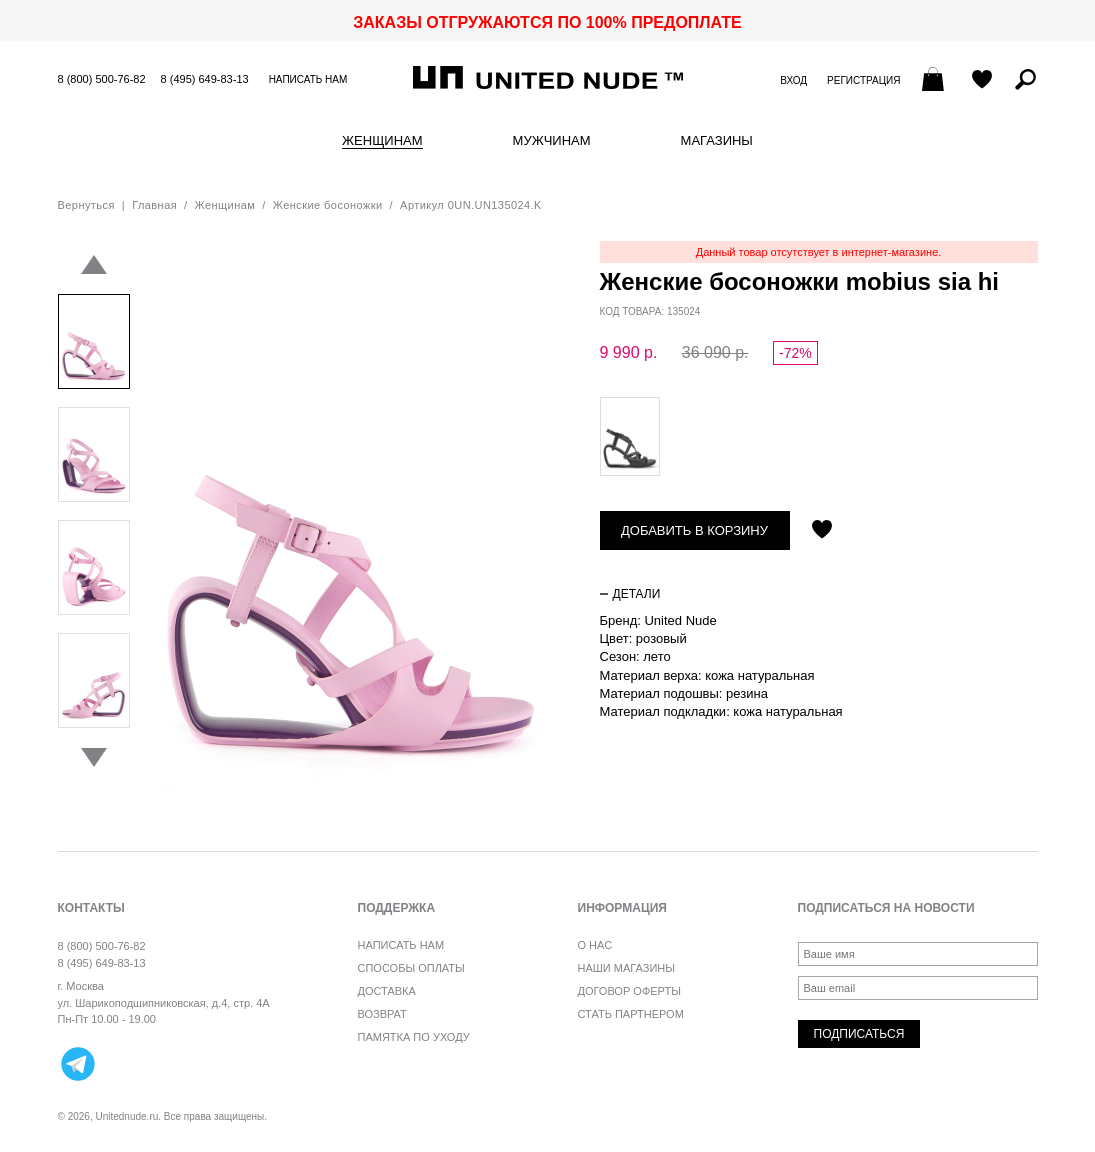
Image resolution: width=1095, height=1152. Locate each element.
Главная (154, 205)
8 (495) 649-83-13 (205, 79)
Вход (793, 80)
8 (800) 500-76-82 (102, 79)
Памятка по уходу (414, 1037)
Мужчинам (552, 141)
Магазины (717, 141)
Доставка (387, 991)
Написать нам (308, 79)
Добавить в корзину (694, 530)
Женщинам (382, 141)
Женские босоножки (328, 205)
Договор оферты (629, 991)
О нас (595, 945)
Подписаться (859, 1034)
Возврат (382, 1014)
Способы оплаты (411, 968)
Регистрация (863, 80)
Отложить (822, 531)
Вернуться (86, 205)
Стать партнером (631, 1014)
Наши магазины (627, 968)
